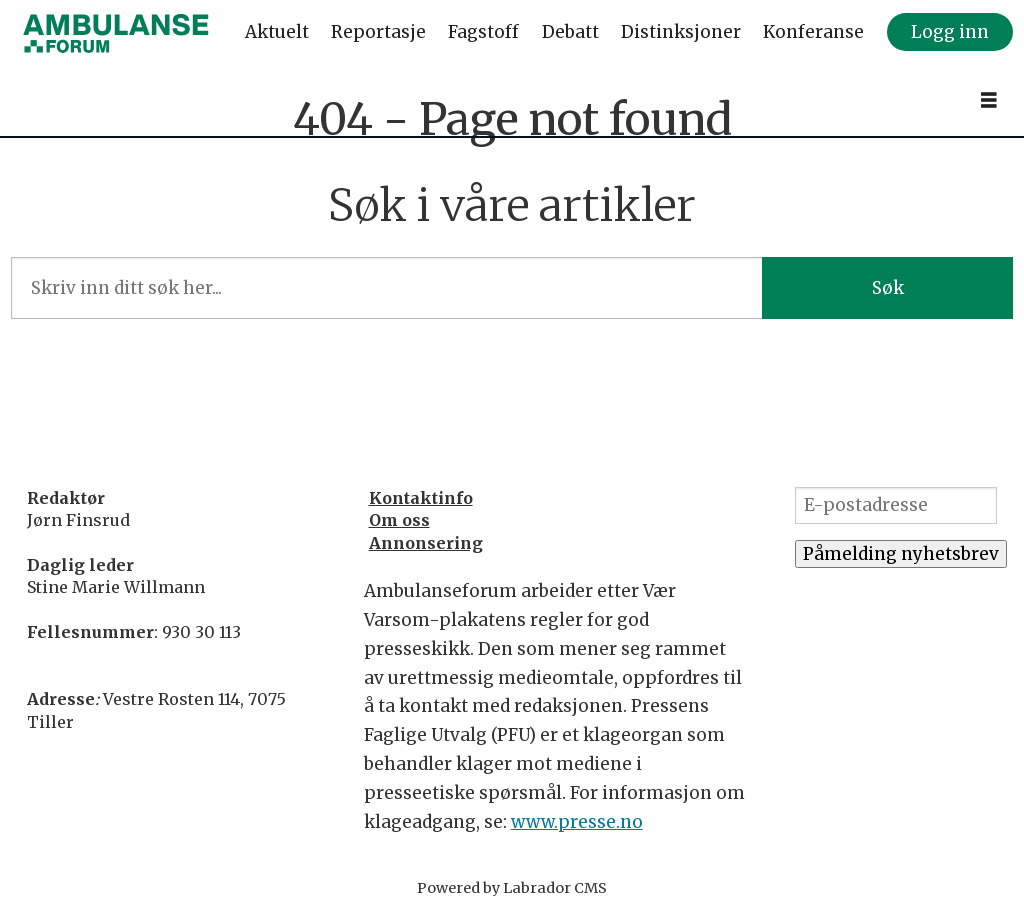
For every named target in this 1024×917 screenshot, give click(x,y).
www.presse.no (577, 822)
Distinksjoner (681, 32)
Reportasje (378, 32)
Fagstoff (483, 32)
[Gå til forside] (116, 33)
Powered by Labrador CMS (512, 888)
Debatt (570, 32)
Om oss (399, 520)
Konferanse (813, 32)
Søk (888, 288)
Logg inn (950, 32)
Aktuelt (277, 32)
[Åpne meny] (989, 100)
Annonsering (426, 543)
